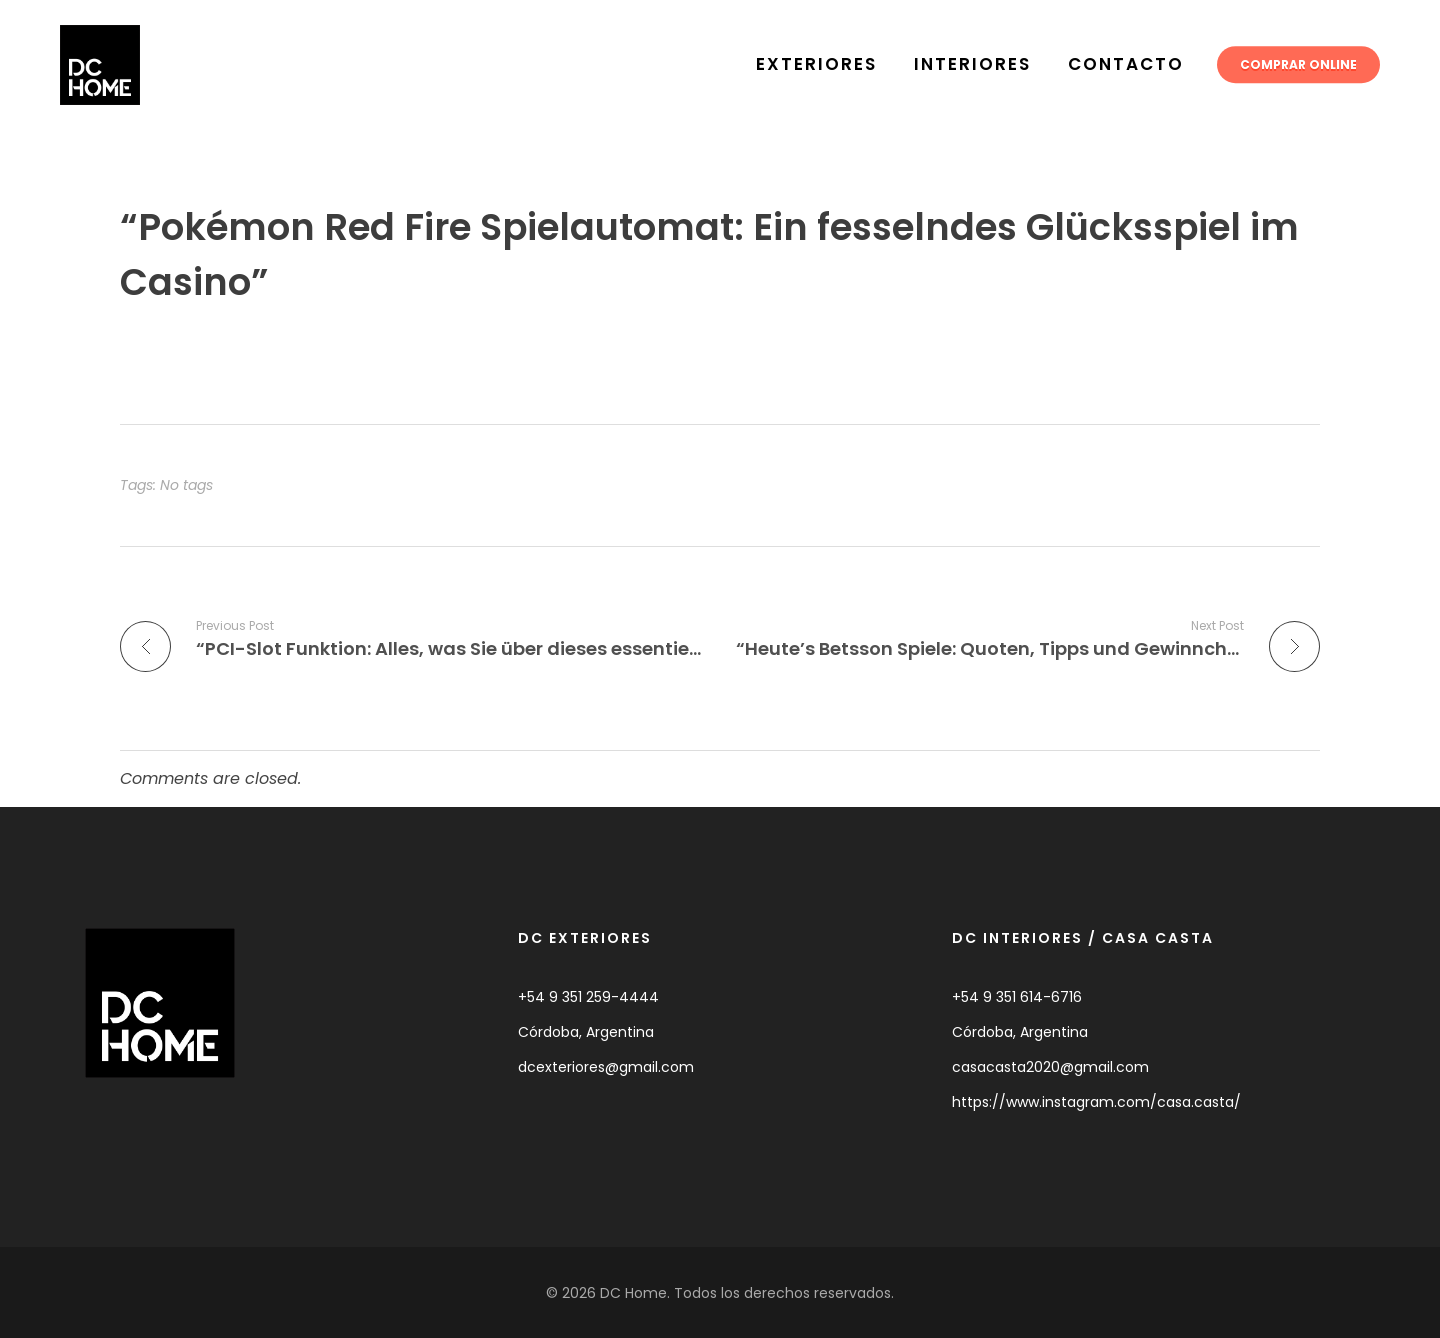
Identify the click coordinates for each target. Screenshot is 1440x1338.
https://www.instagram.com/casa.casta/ (1096, 1102)
